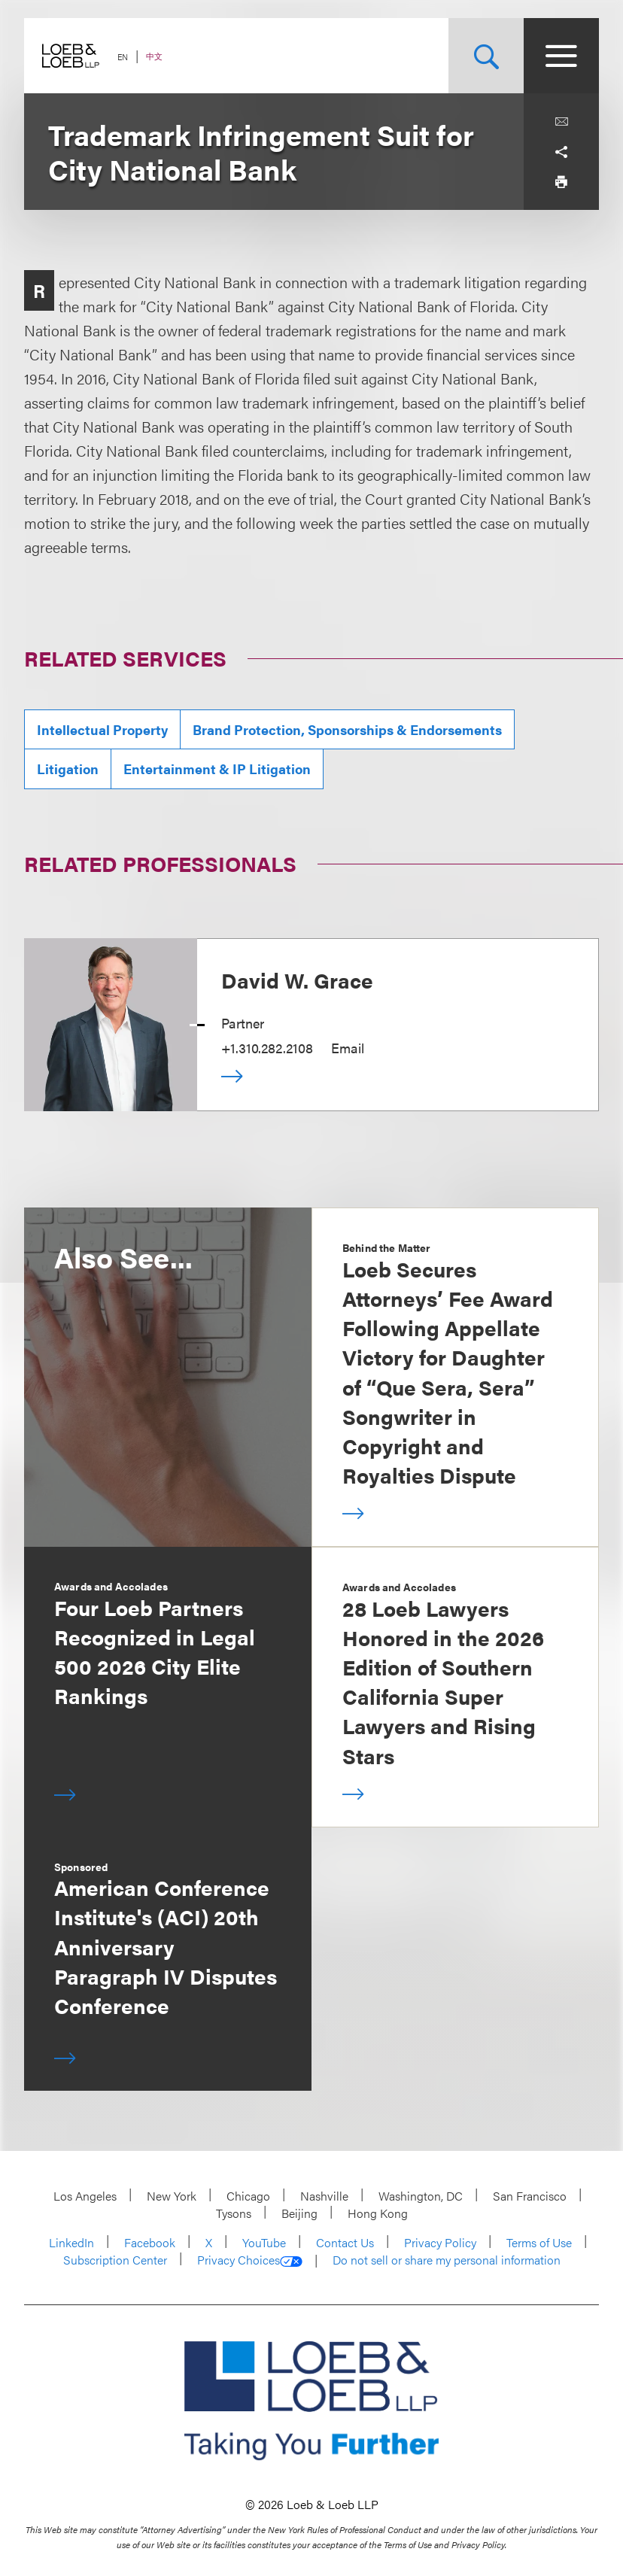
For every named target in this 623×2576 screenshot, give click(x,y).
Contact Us (345, 2242)
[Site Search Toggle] (486, 55)
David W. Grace (297, 979)
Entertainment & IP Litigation (217, 768)
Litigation (68, 768)
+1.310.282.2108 (267, 1047)
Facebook (149, 2242)
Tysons (233, 2213)
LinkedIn (71, 2242)
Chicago (248, 2195)
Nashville (324, 2195)
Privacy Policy (440, 2242)
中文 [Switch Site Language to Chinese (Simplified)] (154, 56)
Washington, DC (420, 2195)
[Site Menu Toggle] (561, 55)
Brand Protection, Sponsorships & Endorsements (347, 729)
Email (347, 1047)
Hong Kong (378, 2213)
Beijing (299, 2213)
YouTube (264, 2242)
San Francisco (530, 2195)
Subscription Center (115, 2259)
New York (171, 2195)
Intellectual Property (102, 729)
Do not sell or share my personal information (447, 2260)
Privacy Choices (249, 2260)
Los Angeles (85, 2195)
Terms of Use (539, 2242)
